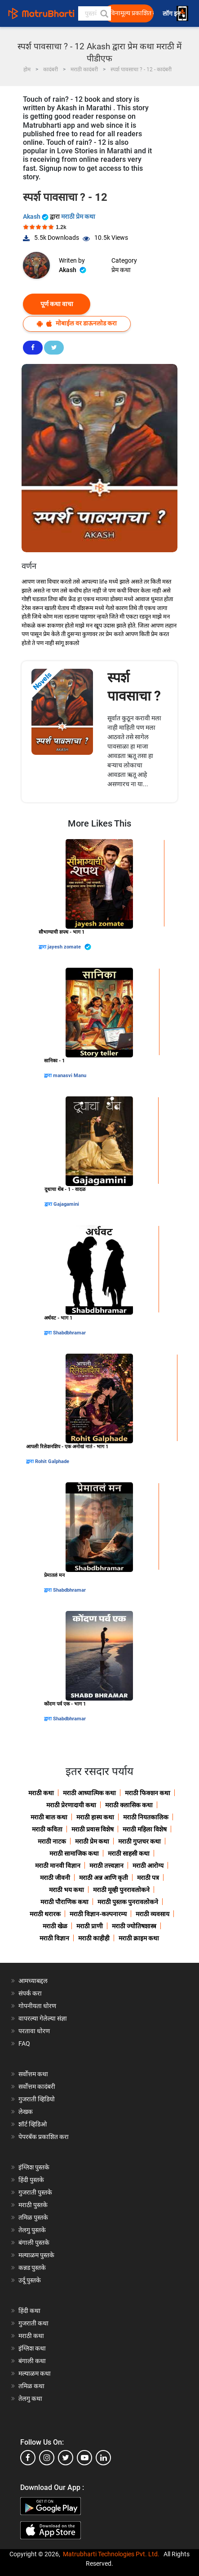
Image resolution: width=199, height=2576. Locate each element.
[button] (104, 13)
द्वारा (43, 947)
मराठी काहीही (94, 1938)
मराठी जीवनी (55, 1877)
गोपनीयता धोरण (37, 2005)
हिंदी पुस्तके (31, 2179)
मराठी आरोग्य (148, 1865)
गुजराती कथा (33, 2323)
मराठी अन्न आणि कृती (103, 1877)
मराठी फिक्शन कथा (147, 1793)
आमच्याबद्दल (33, 1980)
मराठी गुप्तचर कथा (139, 1841)
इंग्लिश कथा (32, 2348)
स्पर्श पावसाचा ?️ (134, 687)
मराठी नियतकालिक (145, 1817)
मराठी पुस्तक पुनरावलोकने (127, 1901)
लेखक (25, 2111)
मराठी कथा (41, 1793)
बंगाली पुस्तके (33, 2242)
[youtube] (84, 2457)
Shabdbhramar (69, 1333)
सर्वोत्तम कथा (33, 2074)
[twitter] (65, 2457)
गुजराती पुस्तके (35, 2192)
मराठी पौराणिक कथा (64, 1901)
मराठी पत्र (148, 1877)
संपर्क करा (30, 1993)
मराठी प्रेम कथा (78, 216)
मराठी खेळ (55, 1926)
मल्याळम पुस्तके (36, 2255)
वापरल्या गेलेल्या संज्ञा (42, 2018)
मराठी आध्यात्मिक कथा (89, 1793)
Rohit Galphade (52, 1461)
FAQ (24, 2043)
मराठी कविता (47, 1829)
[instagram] (46, 2457)
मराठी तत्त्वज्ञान (106, 1865)
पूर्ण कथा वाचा (56, 303)
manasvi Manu (69, 1075)
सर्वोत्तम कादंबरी (36, 2086)
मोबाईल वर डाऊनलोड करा (77, 323)
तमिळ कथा (31, 2386)
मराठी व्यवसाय (152, 1914)
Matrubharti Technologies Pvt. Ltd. (111, 2554)
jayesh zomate (69, 947)
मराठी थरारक (45, 1914)
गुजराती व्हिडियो (36, 2099)
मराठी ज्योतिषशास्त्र (134, 1926)
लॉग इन (173, 13)
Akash (36, 216)
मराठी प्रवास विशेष (92, 1829)
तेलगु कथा (30, 2398)
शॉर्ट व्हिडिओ (32, 2124)
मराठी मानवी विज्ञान (57, 1865)
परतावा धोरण (34, 2031)
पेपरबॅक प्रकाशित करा (43, 2136)
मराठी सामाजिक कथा (74, 1853)
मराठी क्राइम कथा (139, 1938)
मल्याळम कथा (34, 2373)
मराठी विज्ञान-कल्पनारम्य (98, 1914)
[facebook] (27, 2457)
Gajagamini (66, 1204)
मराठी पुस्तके (33, 2204)
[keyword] (94, 13)
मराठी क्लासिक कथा (129, 1805)
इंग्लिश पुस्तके (33, 2167)
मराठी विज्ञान (54, 1938)
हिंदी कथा (29, 2310)
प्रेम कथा (121, 269)
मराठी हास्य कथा (95, 1817)
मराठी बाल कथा (49, 1817)
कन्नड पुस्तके (32, 2267)
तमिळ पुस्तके (33, 2217)
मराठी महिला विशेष (145, 1829)
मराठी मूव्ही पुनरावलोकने (121, 1889)
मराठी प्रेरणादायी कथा (71, 1805)
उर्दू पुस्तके (29, 2280)
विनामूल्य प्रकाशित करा (132, 13)
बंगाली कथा (32, 2360)
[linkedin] (103, 2457)
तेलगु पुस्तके (32, 2230)
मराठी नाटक (52, 1841)
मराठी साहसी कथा (129, 1853)
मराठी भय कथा (66, 1889)
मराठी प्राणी (89, 1926)
